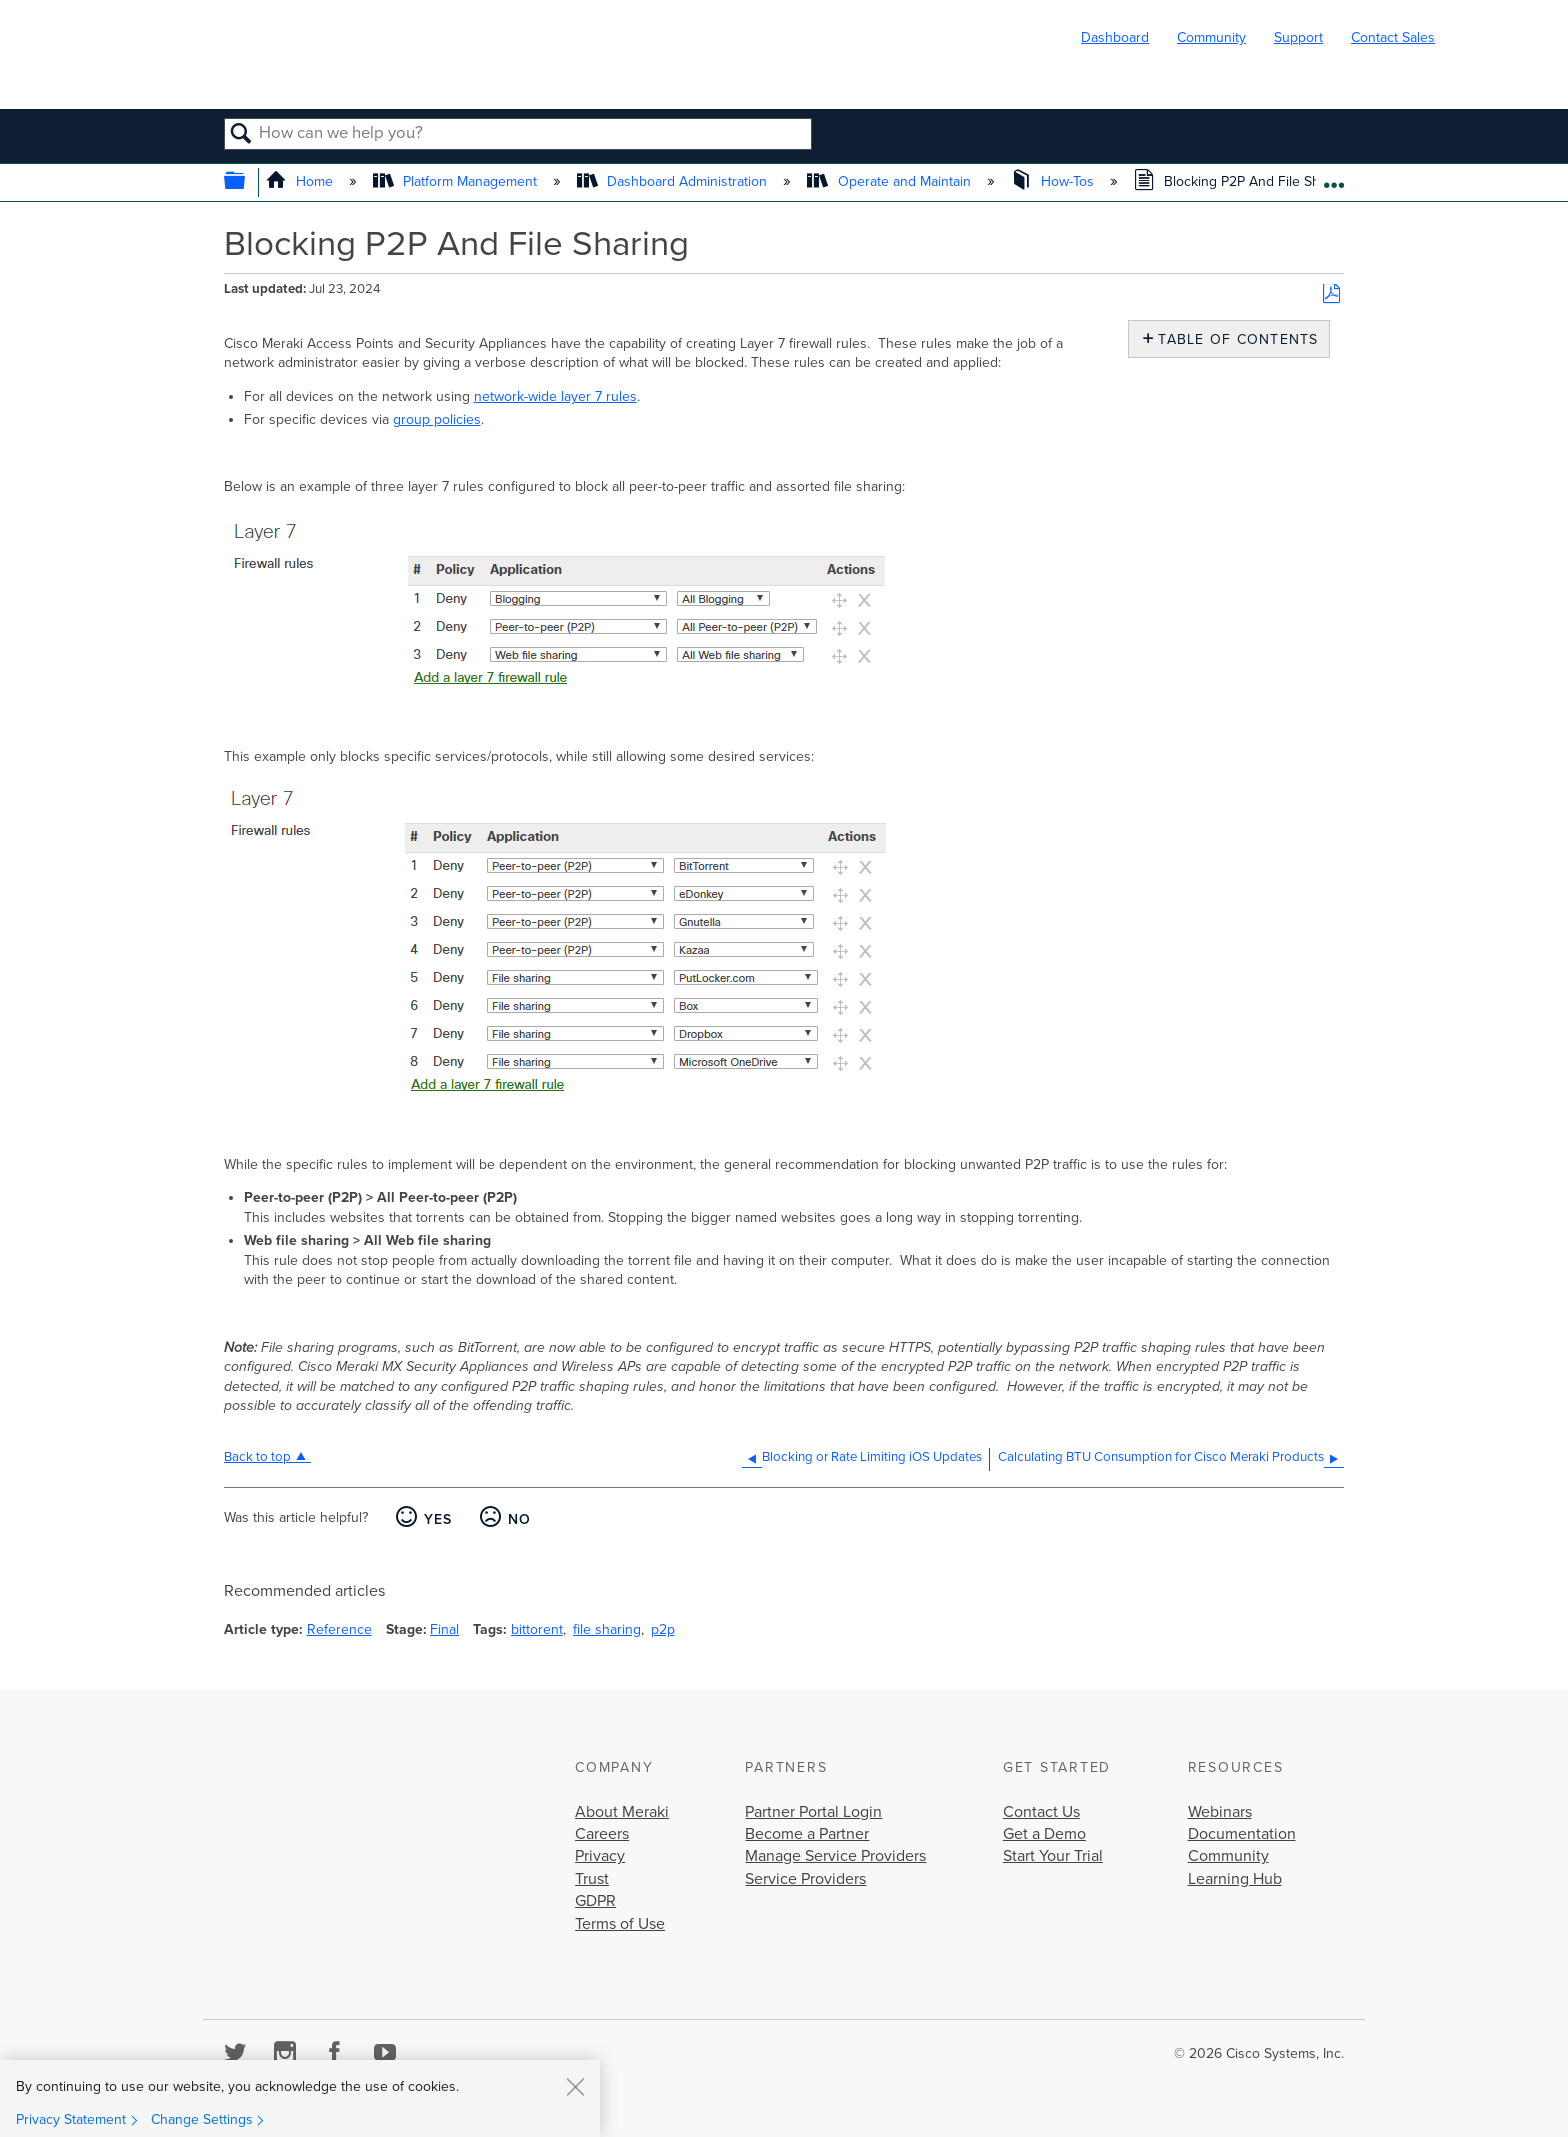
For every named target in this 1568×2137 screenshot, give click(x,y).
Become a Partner (807, 1834)
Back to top (257, 1457)
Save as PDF (1331, 294)
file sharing (607, 1629)
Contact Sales (1393, 37)
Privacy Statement (71, 2119)
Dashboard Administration (674, 181)
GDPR (595, 1901)
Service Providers (805, 1879)
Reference (339, 1629)
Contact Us (1041, 1812)
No (520, 1519)
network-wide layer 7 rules (555, 396)
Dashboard (1115, 37)
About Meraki (622, 1812)
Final (444, 1629)
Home (301, 181)
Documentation (1242, 1834)
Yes (438, 1519)
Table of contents (1233, 339)
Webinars (1220, 1812)
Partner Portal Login (813, 1812)
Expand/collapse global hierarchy (247, 182)
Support (1298, 37)
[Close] (575, 2086)
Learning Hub (1235, 1879)
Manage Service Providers (835, 1856)
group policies (437, 419)
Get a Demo (1044, 1834)
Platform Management (457, 181)
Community (1211, 37)
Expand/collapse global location (1333, 177)
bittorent (537, 1629)
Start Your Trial (1053, 1856)
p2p (663, 1629)
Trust (592, 1879)
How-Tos (1054, 181)
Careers (602, 1834)
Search (241, 135)
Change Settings (202, 2119)
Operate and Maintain (890, 181)
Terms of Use (620, 1924)
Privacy (600, 1856)
